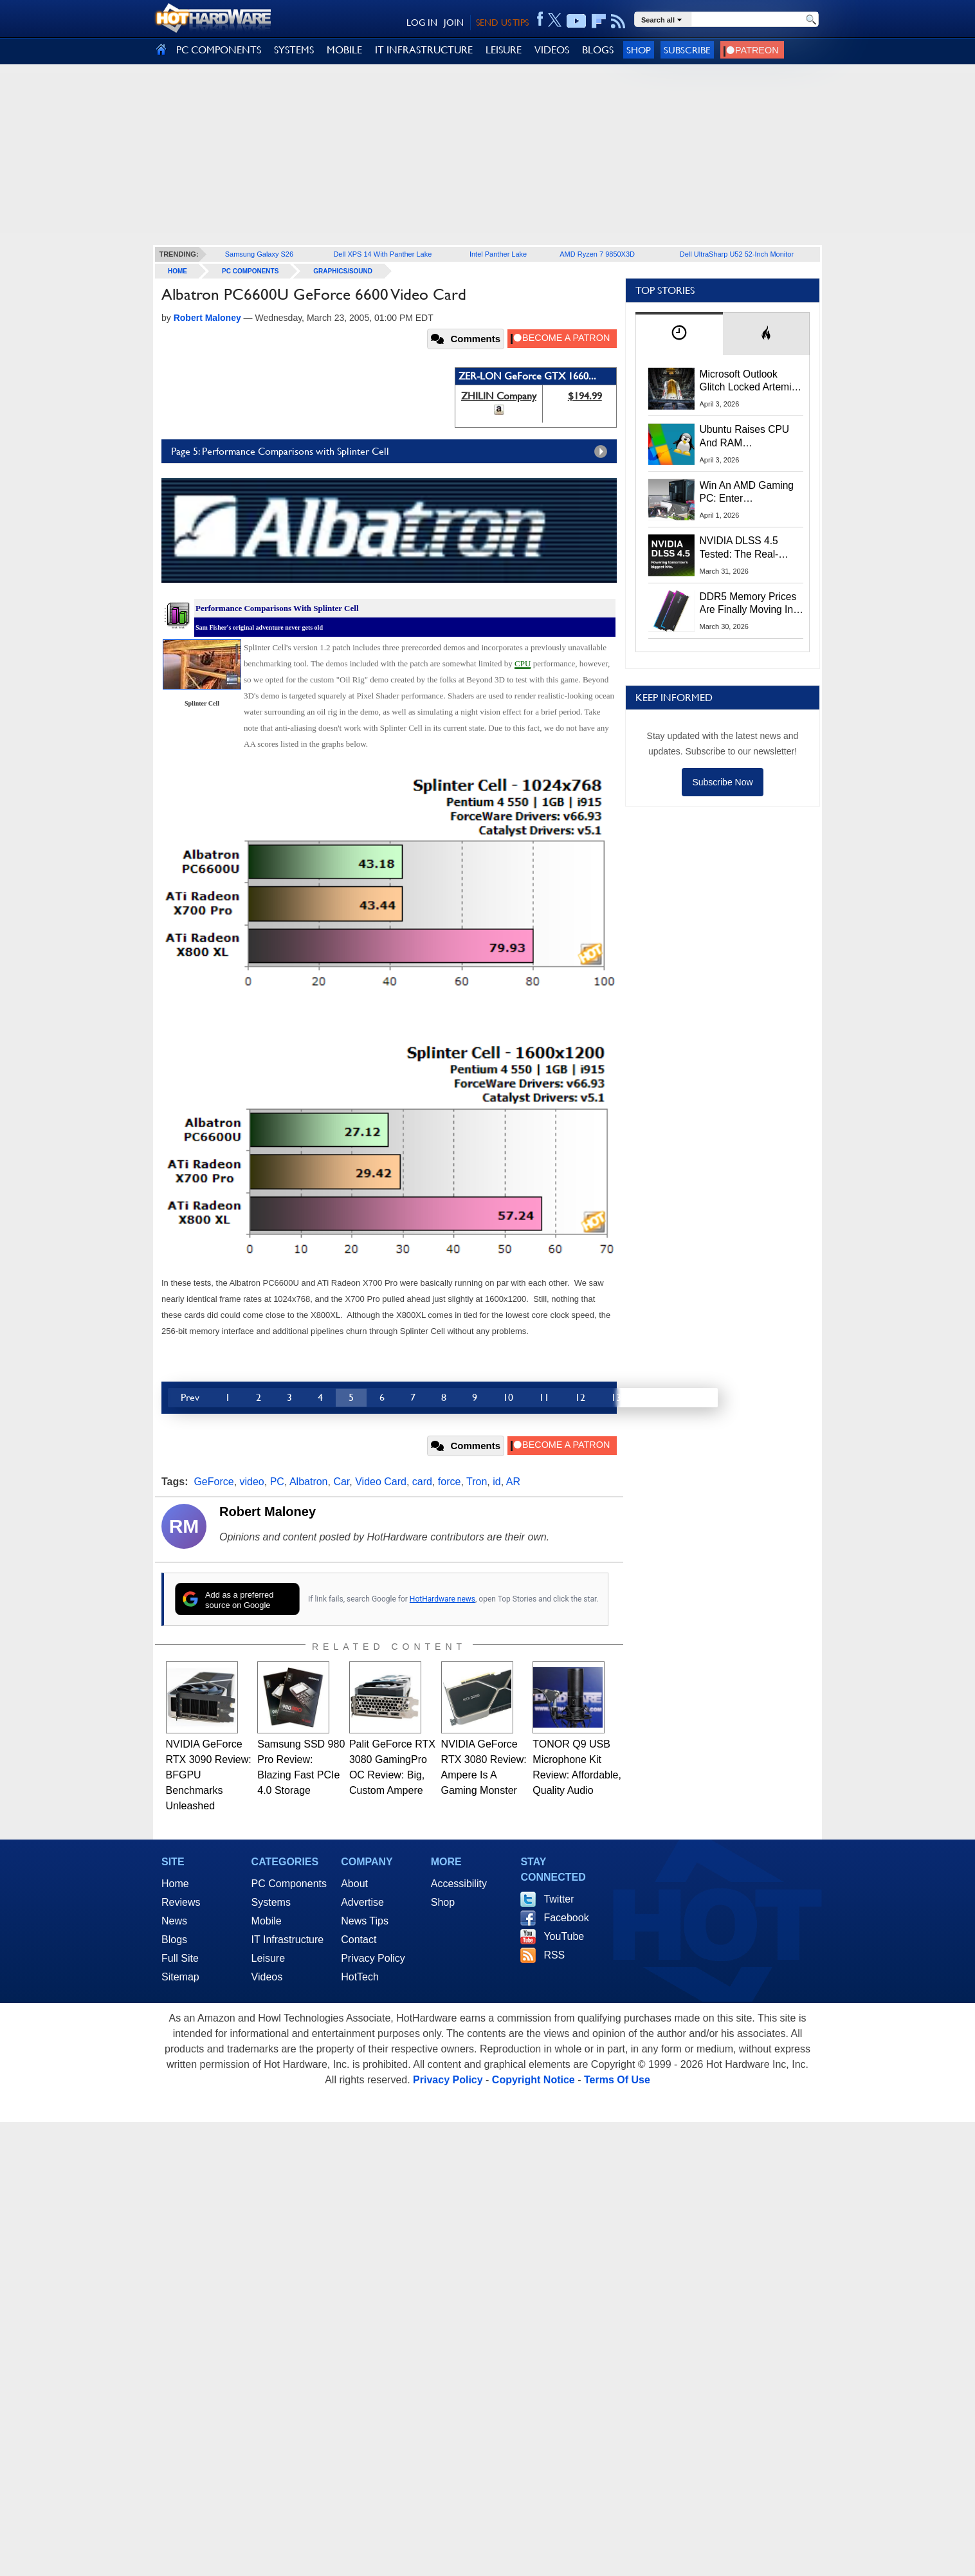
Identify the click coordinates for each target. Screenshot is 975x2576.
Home (175, 1883)
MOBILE (344, 50)
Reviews (180, 1902)
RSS (554, 1955)
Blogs (174, 1939)
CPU (523, 663)
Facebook (565, 1917)
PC (277, 1481)
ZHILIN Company (498, 396)
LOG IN (421, 22)
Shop (638, 49)
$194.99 (585, 396)
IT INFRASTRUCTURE (424, 50)
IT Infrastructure (287, 1939)
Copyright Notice (533, 2079)
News (174, 1920)
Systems (271, 1902)
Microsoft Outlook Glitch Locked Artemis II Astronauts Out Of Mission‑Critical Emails (750, 381)
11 (544, 1397)
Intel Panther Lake (498, 254)
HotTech (360, 1976)
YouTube (563, 1936)
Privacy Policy (373, 1958)
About (354, 1883)
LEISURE (504, 50)
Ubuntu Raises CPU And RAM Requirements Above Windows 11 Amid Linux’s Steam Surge (746, 437)
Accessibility (459, 1883)
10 (508, 1397)
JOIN (454, 22)
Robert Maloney (267, 1511)
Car (341, 1481)
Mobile (266, 1920)
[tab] (679, 333)
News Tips (364, 1920)
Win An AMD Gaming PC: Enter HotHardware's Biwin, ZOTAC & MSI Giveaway (748, 493)
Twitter (558, 1899)
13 (616, 1397)
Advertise (362, 1902)
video (252, 1481)
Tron (476, 1481)
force (449, 1481)
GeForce (213, 1481)
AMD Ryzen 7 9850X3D (597, 254)
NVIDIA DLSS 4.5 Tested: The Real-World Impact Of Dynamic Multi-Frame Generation (747, 548)
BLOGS (598, 50)
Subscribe (687, 49)
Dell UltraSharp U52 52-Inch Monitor (737, 254)
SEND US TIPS (502, 22)
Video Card (380, 1481)
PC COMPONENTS (218, 50)
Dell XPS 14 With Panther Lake (382, 254)
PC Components (250, 271)
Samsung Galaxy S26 (259, 254)
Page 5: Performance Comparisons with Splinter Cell (392, 451)
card (422, 1481)
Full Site (180, 1958)
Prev (190, 1397)
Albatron (308, 1481)
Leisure (268, 1958)
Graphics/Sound (342, 271)
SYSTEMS (294, 50)
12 (580, 1397)
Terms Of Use (617, 2079)
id (496, 1481)
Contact (358, 1939)
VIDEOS (551, 50)
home (177, 271)
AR (513, 1481)
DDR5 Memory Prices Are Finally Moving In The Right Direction (748, 604)
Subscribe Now (722, 782)
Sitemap (180, 1976)
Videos (267, 1976)
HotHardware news (442, 1598)
